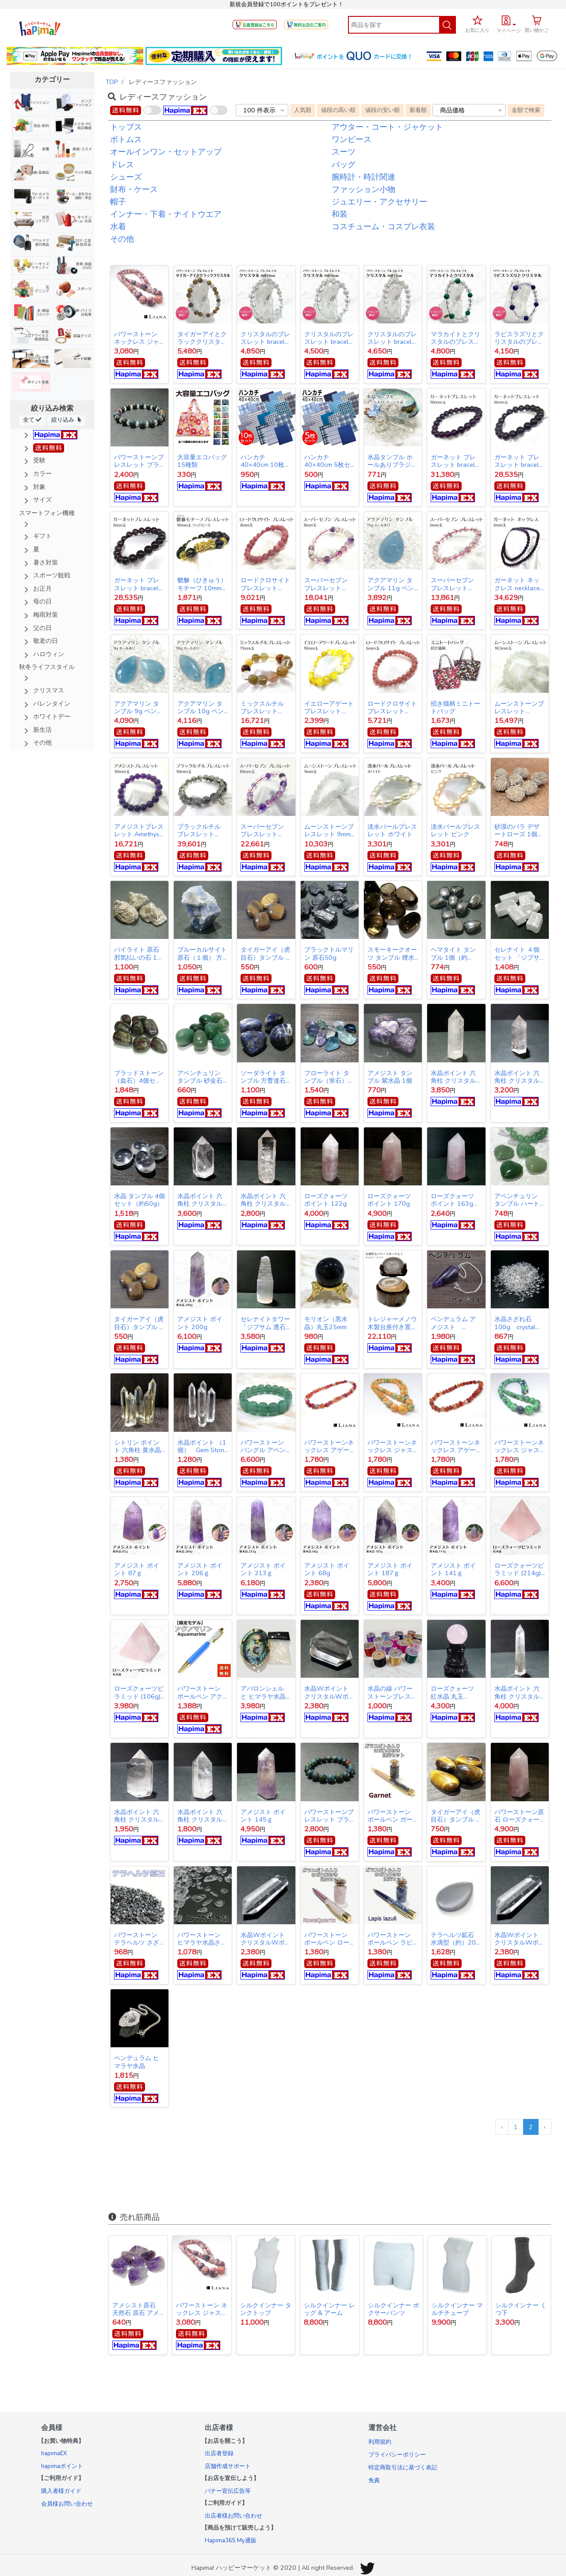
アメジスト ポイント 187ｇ (390, 1569)
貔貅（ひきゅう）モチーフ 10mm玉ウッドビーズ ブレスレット (202, 584)
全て (32, 419)
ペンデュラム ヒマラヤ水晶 (136, 2061)
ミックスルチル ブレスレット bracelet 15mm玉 (265, 707)
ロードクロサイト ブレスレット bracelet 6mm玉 (392, 707)
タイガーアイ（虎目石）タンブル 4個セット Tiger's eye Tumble (139, 1322)
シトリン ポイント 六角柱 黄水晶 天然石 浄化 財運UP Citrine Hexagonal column (137, 1446)
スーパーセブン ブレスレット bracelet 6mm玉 (453, 584)
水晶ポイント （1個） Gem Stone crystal (202, 1446)
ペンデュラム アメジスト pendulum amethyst (453, 1322)
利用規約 (379, 2442)
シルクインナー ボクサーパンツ (393, 2309)
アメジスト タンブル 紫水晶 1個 (390, 1076)
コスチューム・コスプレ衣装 (383, 226)
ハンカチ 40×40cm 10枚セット (266, 461)
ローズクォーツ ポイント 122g (326, 1199)
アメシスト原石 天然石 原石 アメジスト (137, 2309)
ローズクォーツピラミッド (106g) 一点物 (139, 1692)
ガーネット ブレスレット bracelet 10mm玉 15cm (456, 461)
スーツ (344, 151)
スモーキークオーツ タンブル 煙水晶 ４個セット (392, 953)
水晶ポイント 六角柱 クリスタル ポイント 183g (263, 1199)
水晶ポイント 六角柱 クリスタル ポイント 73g (199, 1199)
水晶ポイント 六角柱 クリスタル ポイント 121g (516, 1692)
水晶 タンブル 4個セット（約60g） (139, 1199)
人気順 (302, 110)
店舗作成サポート (228, 2466)
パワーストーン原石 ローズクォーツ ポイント (519, 1815)
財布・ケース (134, 189)
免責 (374, 2480)
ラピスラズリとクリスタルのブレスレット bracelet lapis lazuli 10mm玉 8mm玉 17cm (519, 338)
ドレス (122, 164)
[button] (509, 23)
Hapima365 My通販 (230, 2541)
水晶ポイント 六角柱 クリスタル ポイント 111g (199, 1815)
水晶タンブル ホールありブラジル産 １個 (392, 461)
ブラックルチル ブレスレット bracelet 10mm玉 (201, 830)
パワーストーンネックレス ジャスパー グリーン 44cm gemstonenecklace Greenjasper (519, 1446)
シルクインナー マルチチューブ (457, 2309)
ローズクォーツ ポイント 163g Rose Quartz (455, 1199)
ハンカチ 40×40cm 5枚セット (327, 461)
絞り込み (66, 419)
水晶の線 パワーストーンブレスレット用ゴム (392, 1692)
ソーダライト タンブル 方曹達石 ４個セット (263, 1076)
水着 (118, 226)
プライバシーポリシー (397, 2455)
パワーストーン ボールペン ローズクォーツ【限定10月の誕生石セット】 (329, 1938)
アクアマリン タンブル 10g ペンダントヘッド (200, 707)
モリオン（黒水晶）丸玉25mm (326, 1322)
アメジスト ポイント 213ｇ (263, 1569)
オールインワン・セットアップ (166, 151)
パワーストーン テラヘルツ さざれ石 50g (136, 1938)
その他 (122, 239)
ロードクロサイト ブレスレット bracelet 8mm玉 (265, 584)
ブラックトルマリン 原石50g (329, 953)
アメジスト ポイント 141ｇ (453, 1569)
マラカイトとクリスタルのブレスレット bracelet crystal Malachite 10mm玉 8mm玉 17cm (455, 338)
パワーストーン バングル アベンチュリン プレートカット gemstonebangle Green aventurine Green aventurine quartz (266, 1446)
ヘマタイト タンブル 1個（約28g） (453, 953)
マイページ (509, 30)
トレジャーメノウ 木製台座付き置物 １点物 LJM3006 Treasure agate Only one (392, 1322)
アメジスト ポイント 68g (326, 1569)
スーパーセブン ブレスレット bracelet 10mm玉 (265, 830)
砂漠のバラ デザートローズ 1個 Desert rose (519, 830)
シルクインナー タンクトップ (265, 2309)
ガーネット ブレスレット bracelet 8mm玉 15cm (519, 461)
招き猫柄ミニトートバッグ (455, 707)
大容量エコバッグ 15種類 (202, 461)
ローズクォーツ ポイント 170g (389, 1199)
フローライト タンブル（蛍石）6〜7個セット (326, 1076)
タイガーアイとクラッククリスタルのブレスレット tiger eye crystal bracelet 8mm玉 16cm (202, 338)
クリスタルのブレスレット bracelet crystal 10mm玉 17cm (392, 338)
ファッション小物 (363, 189)
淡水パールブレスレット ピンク (455, 830)
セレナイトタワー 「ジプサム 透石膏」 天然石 (265, 1322)
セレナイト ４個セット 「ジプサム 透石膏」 (516, 953)
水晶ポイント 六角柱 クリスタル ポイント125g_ (516, 1076)
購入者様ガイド (61, 2491)
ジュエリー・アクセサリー (379, 201)
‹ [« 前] (502, 2126)
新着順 (418, 110)
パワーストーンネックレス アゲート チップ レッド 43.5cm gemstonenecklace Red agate (329, 1446)
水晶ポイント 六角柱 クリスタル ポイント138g (453, 1076)
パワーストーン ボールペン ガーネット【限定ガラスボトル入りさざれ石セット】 (392, 1815)
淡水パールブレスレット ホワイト (392, 830)
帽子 (118, 201)
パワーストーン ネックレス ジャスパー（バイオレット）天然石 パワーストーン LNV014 (139, 338)
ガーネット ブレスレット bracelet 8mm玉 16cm (139, 584)
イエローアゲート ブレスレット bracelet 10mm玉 (329, 707)
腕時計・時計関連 (363, 177)
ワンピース (351, 139)
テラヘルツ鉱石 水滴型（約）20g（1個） (455, 1938)
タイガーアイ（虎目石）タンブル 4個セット (265, 953)
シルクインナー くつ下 (521, 2309)
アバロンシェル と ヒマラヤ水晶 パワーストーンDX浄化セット (263, 1692)
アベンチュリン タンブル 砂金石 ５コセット (199, 1076)
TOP (112, 81)
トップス (126, 127)
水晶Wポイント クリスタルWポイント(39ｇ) (266, 1938)
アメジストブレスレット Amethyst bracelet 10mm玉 (139, 830)
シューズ (126, 177)
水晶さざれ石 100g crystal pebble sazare (516, 1322)
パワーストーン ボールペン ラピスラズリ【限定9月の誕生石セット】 (391, 1938)
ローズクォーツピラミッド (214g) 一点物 (519, 1569)
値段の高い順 (338, 110)
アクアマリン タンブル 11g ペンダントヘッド (390, 584)
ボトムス (126, 139)
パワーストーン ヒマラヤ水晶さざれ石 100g (202, 1938)
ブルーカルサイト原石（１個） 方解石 (202, 953)
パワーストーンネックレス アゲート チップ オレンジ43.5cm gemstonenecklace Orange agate (456, 1446)
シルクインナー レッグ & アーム (329, 2309)
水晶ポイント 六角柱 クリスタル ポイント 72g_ (136, 1815)
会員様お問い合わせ (67, 2504)
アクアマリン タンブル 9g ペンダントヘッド (138, 707)
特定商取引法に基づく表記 (402, 2468)
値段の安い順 (382, 110)
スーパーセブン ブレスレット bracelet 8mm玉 (326, 584)
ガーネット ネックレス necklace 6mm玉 (517, 584)
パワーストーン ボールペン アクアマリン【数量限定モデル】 (202, 1692)
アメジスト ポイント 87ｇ (136, 1569)
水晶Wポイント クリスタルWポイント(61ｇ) (329, 1692)
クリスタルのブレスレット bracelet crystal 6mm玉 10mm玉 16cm (329, 338)
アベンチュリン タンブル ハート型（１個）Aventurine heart (516, 1199)
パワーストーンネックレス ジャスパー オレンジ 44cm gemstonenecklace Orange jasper (392, 1446)
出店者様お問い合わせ (233, 2516)
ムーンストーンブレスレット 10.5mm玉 (519, 707)
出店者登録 (219, 2453)
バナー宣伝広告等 (228, 2491)
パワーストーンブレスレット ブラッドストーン (139, 461)
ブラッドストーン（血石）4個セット (139, 1076)
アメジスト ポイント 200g (199, 1322)
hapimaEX (54, 2453)
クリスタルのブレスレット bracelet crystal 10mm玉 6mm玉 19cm (266, 338)
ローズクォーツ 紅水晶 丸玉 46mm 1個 (452, 1692)
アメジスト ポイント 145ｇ (263, 1815)
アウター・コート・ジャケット (387, 127)
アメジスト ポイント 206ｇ (199, 1569)
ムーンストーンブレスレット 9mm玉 (329, 830)
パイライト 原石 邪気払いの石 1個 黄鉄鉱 (138, 953)
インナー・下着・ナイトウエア (166, 214)
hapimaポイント (62, 2466)
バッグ (344, 164)
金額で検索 (526, 110)
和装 (340, 214)
